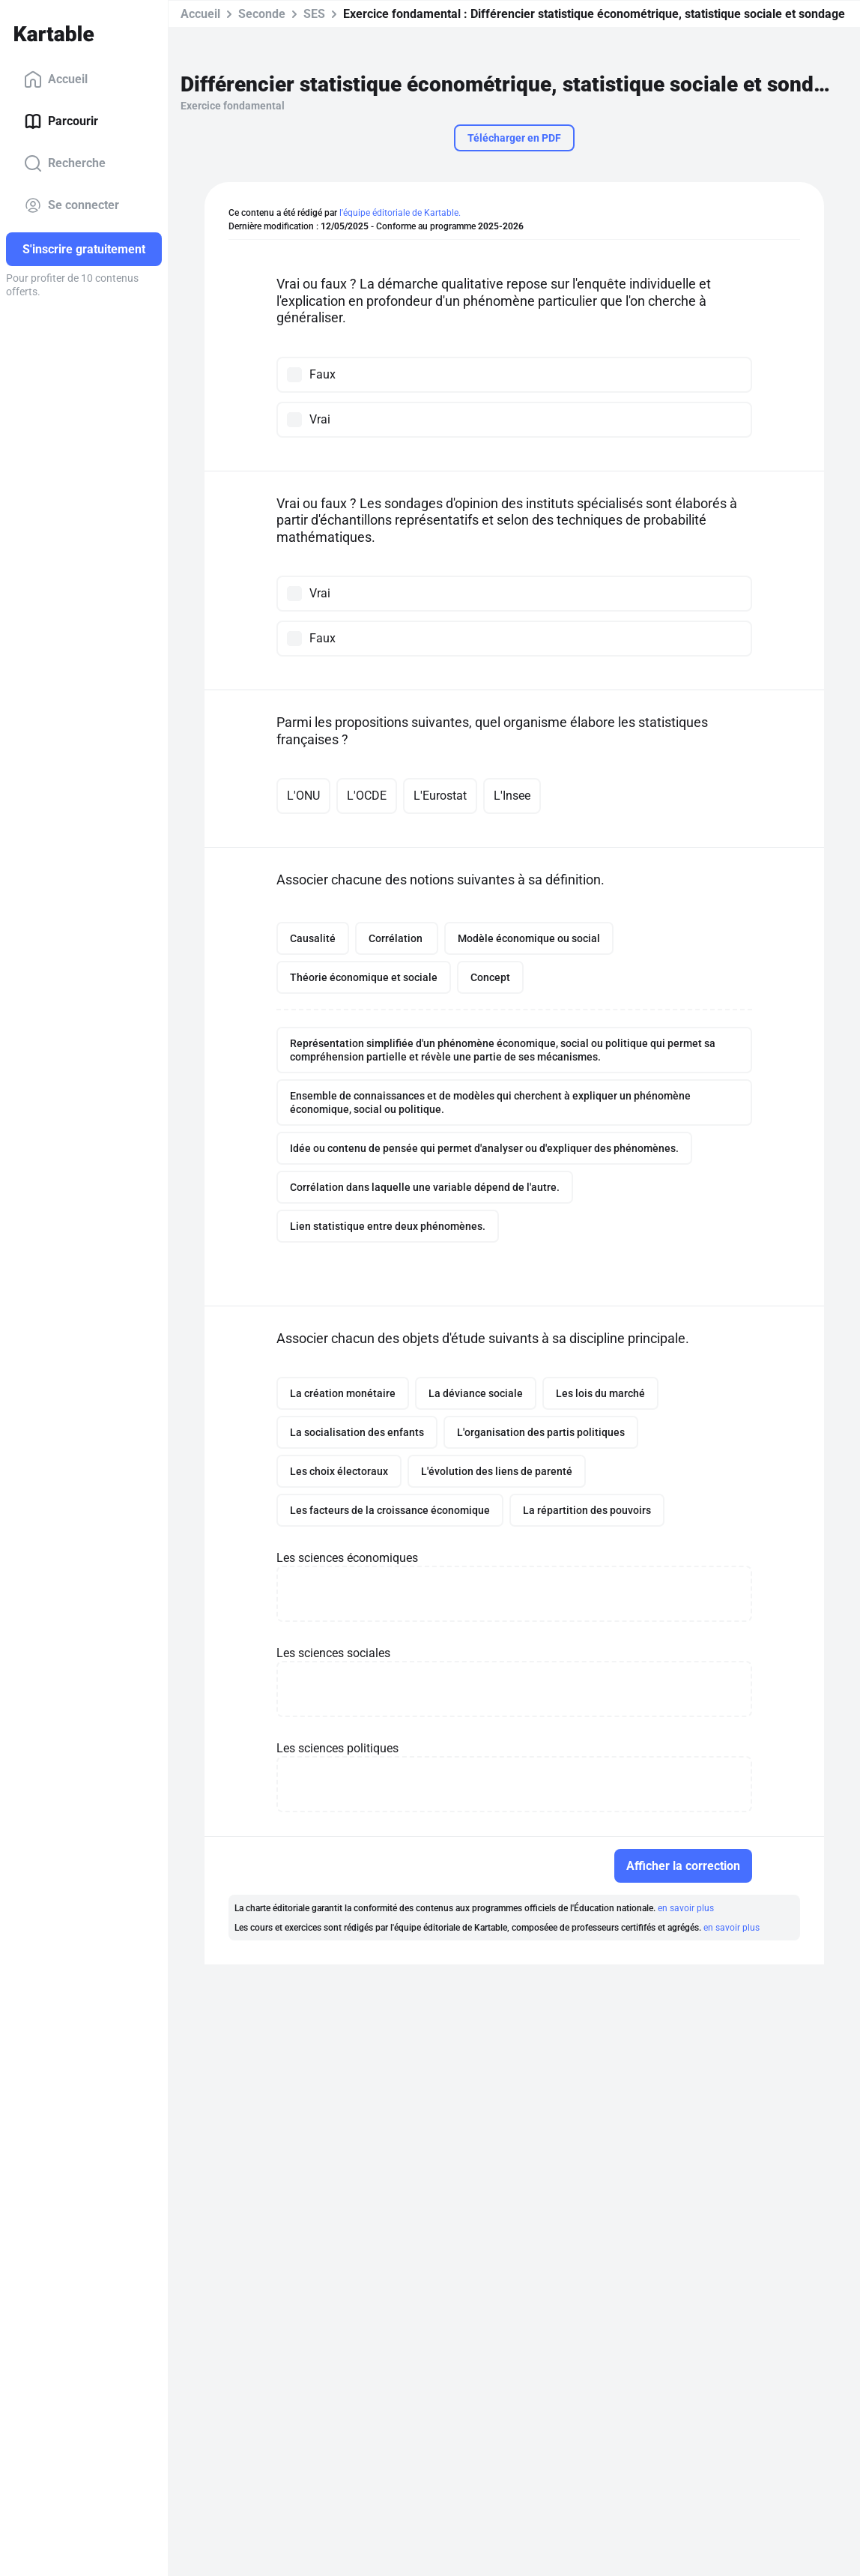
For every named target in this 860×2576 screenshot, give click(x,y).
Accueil (56, 79)
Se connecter (71, 205)
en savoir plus (686, 1908)
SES (314, 14)
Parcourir (61, 121)
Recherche (65, 163)
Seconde (261, 14)
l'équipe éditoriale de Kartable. (400, 213)
